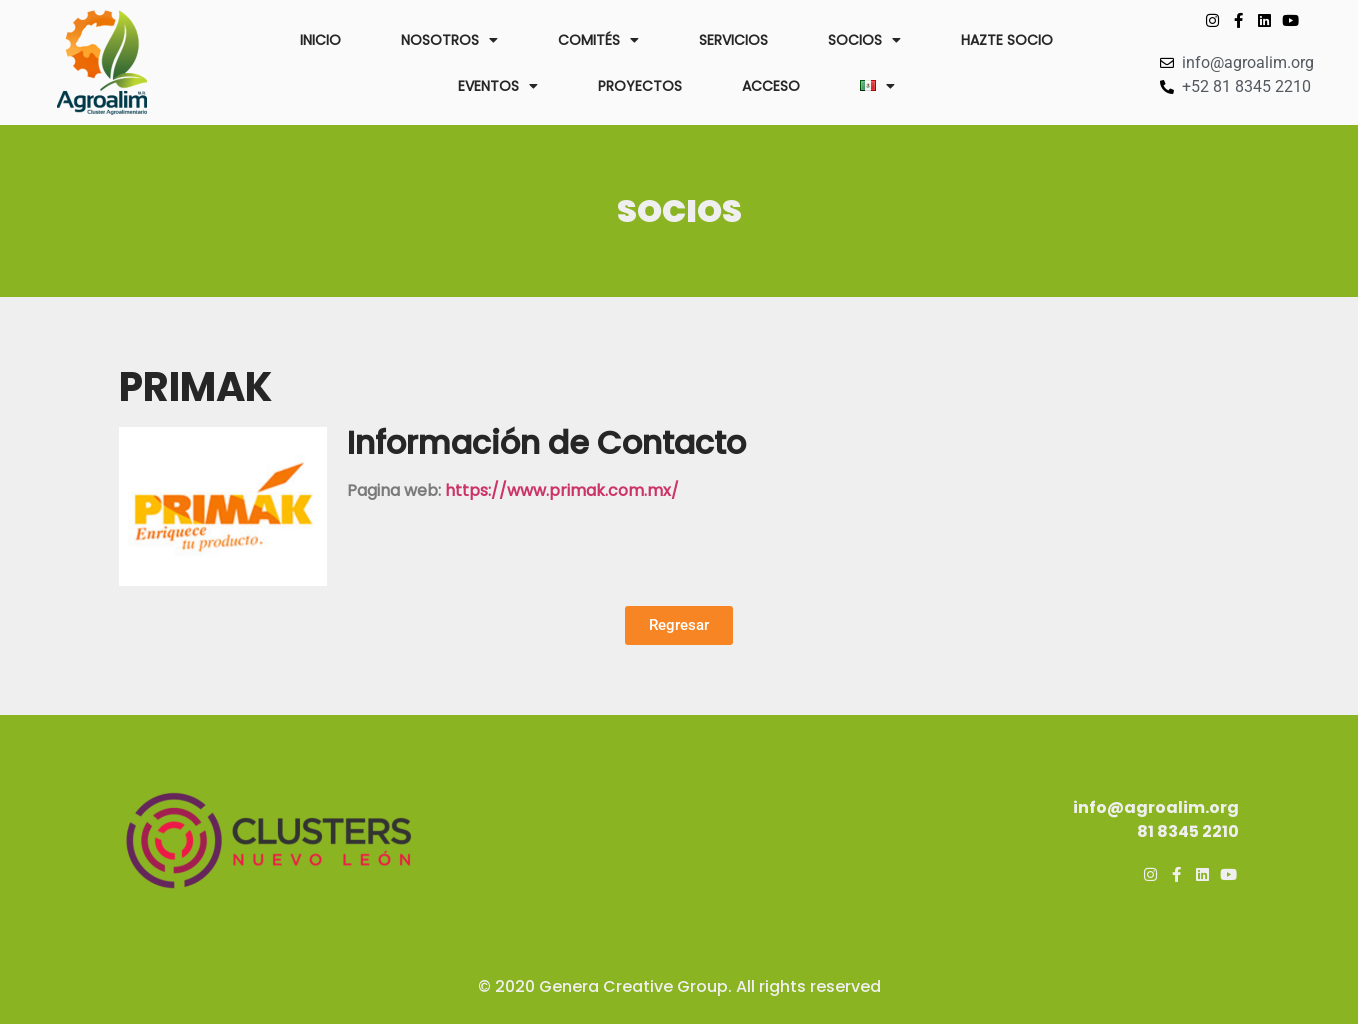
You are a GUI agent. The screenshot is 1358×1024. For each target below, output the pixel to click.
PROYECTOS (640, 86)
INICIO (320, 40)
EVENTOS (498, 86)
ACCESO (771, 86)
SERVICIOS (733, 40)
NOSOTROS (449, 40)
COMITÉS (598, 40)
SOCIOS (864, 40)
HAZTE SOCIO (1007, 40)
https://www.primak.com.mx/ (562, 490)
